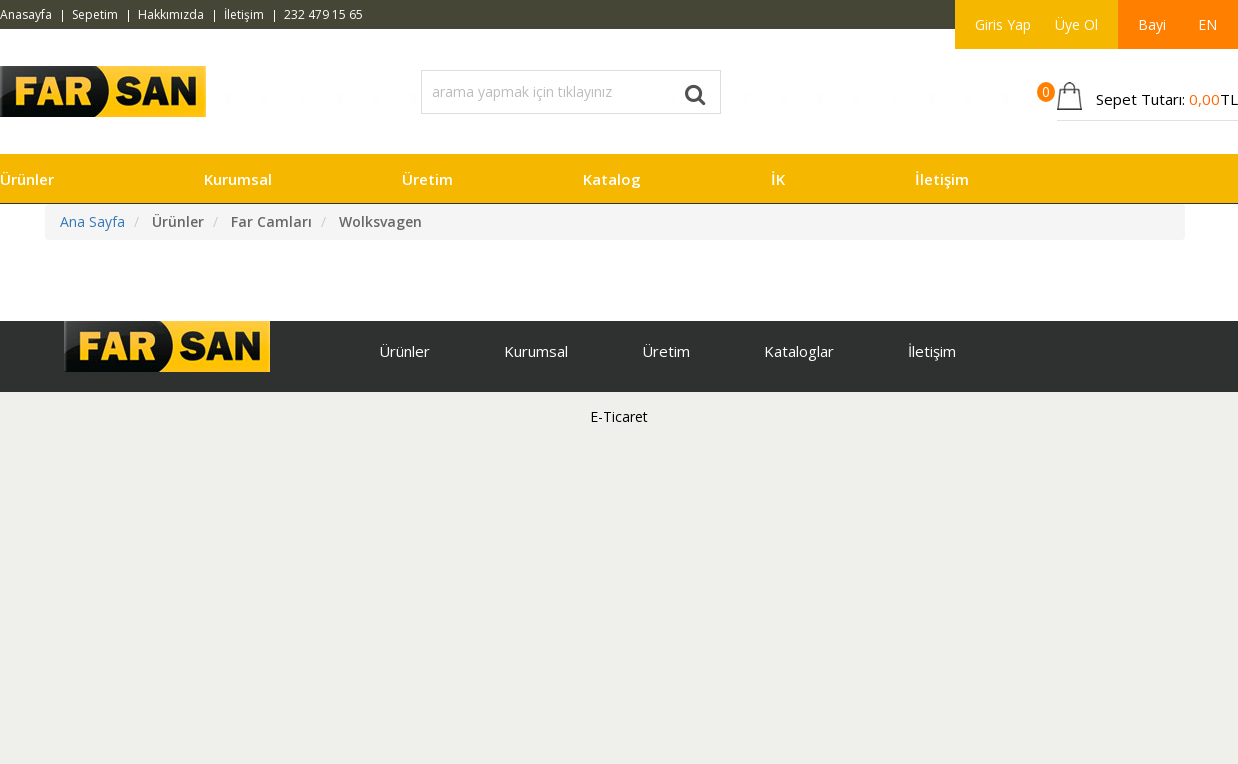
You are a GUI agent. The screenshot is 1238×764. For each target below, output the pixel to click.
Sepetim (95, 14)
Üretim (427, 179)
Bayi (1152, 24)
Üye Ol (1076, 24)
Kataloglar (799, 351)
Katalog (612, 179)
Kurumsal (238, 179)
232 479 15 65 (323, 14)
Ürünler (27, 179)
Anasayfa (26, 14)
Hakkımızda (171, 14)
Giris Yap (1003, 24)
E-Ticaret (619, 416)
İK (778, 179)
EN (1207, 24)
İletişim (244, 14)
